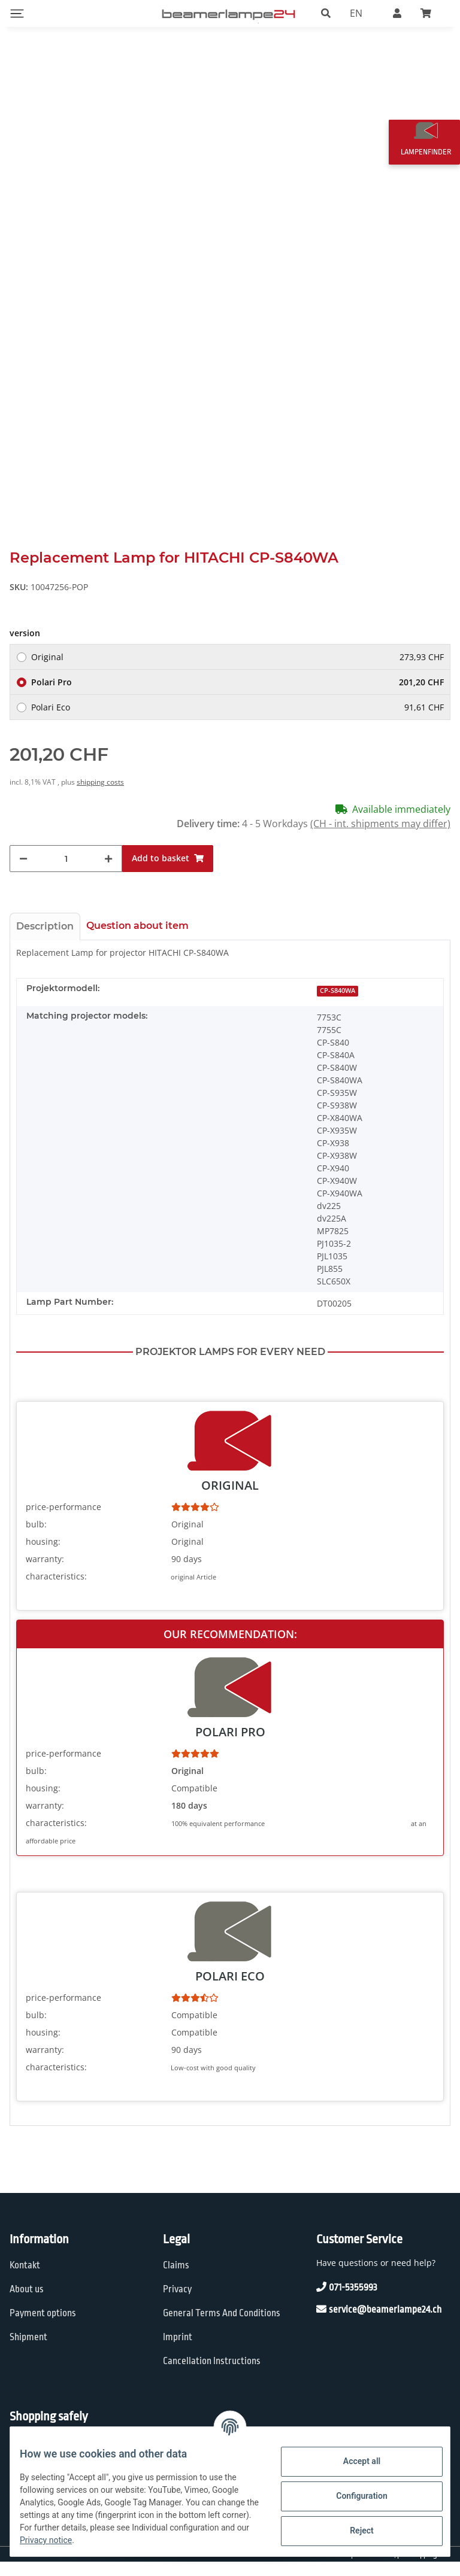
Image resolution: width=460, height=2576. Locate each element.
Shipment (28, 2351)
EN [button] (356, 13)
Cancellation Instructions (212, 2375)
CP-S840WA (337, 1005)
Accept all (352, 2461)
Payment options (43, 2327)
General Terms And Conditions (221, 2327)
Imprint (177, 2351)
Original (237, 671)
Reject (352, 2530)
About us (27, 2303)
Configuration (351, 2496)
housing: (43, 1555)
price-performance (63, 1520)
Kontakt (25, 2279)
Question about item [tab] (137, 940)
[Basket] (430, 13)
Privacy (177, 2303)
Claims (176, 2279)
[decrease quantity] (23, 873)
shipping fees (430, 2568)
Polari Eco (237, 721)
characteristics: (56, 1590)
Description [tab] (45, 940)
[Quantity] (66, 873)
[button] (325, 13)
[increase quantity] (108, 873)
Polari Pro (237, 696)
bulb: (36, 1538)
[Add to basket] (167, 872)
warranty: (45, 1572)
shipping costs (100, 796)
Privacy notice (175, 2540)
